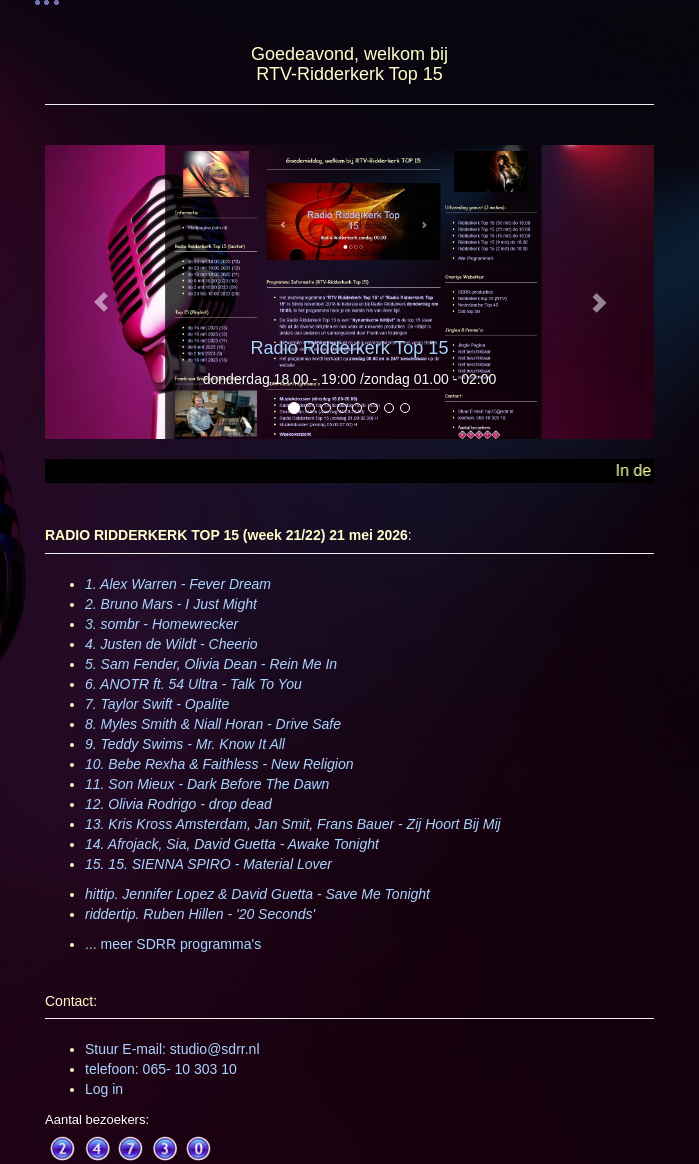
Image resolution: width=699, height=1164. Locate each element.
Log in (104, 1089)
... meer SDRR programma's (173, 944)
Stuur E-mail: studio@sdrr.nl (172, 1049)
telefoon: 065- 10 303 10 (161, 1069)
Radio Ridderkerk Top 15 (350, 348)
